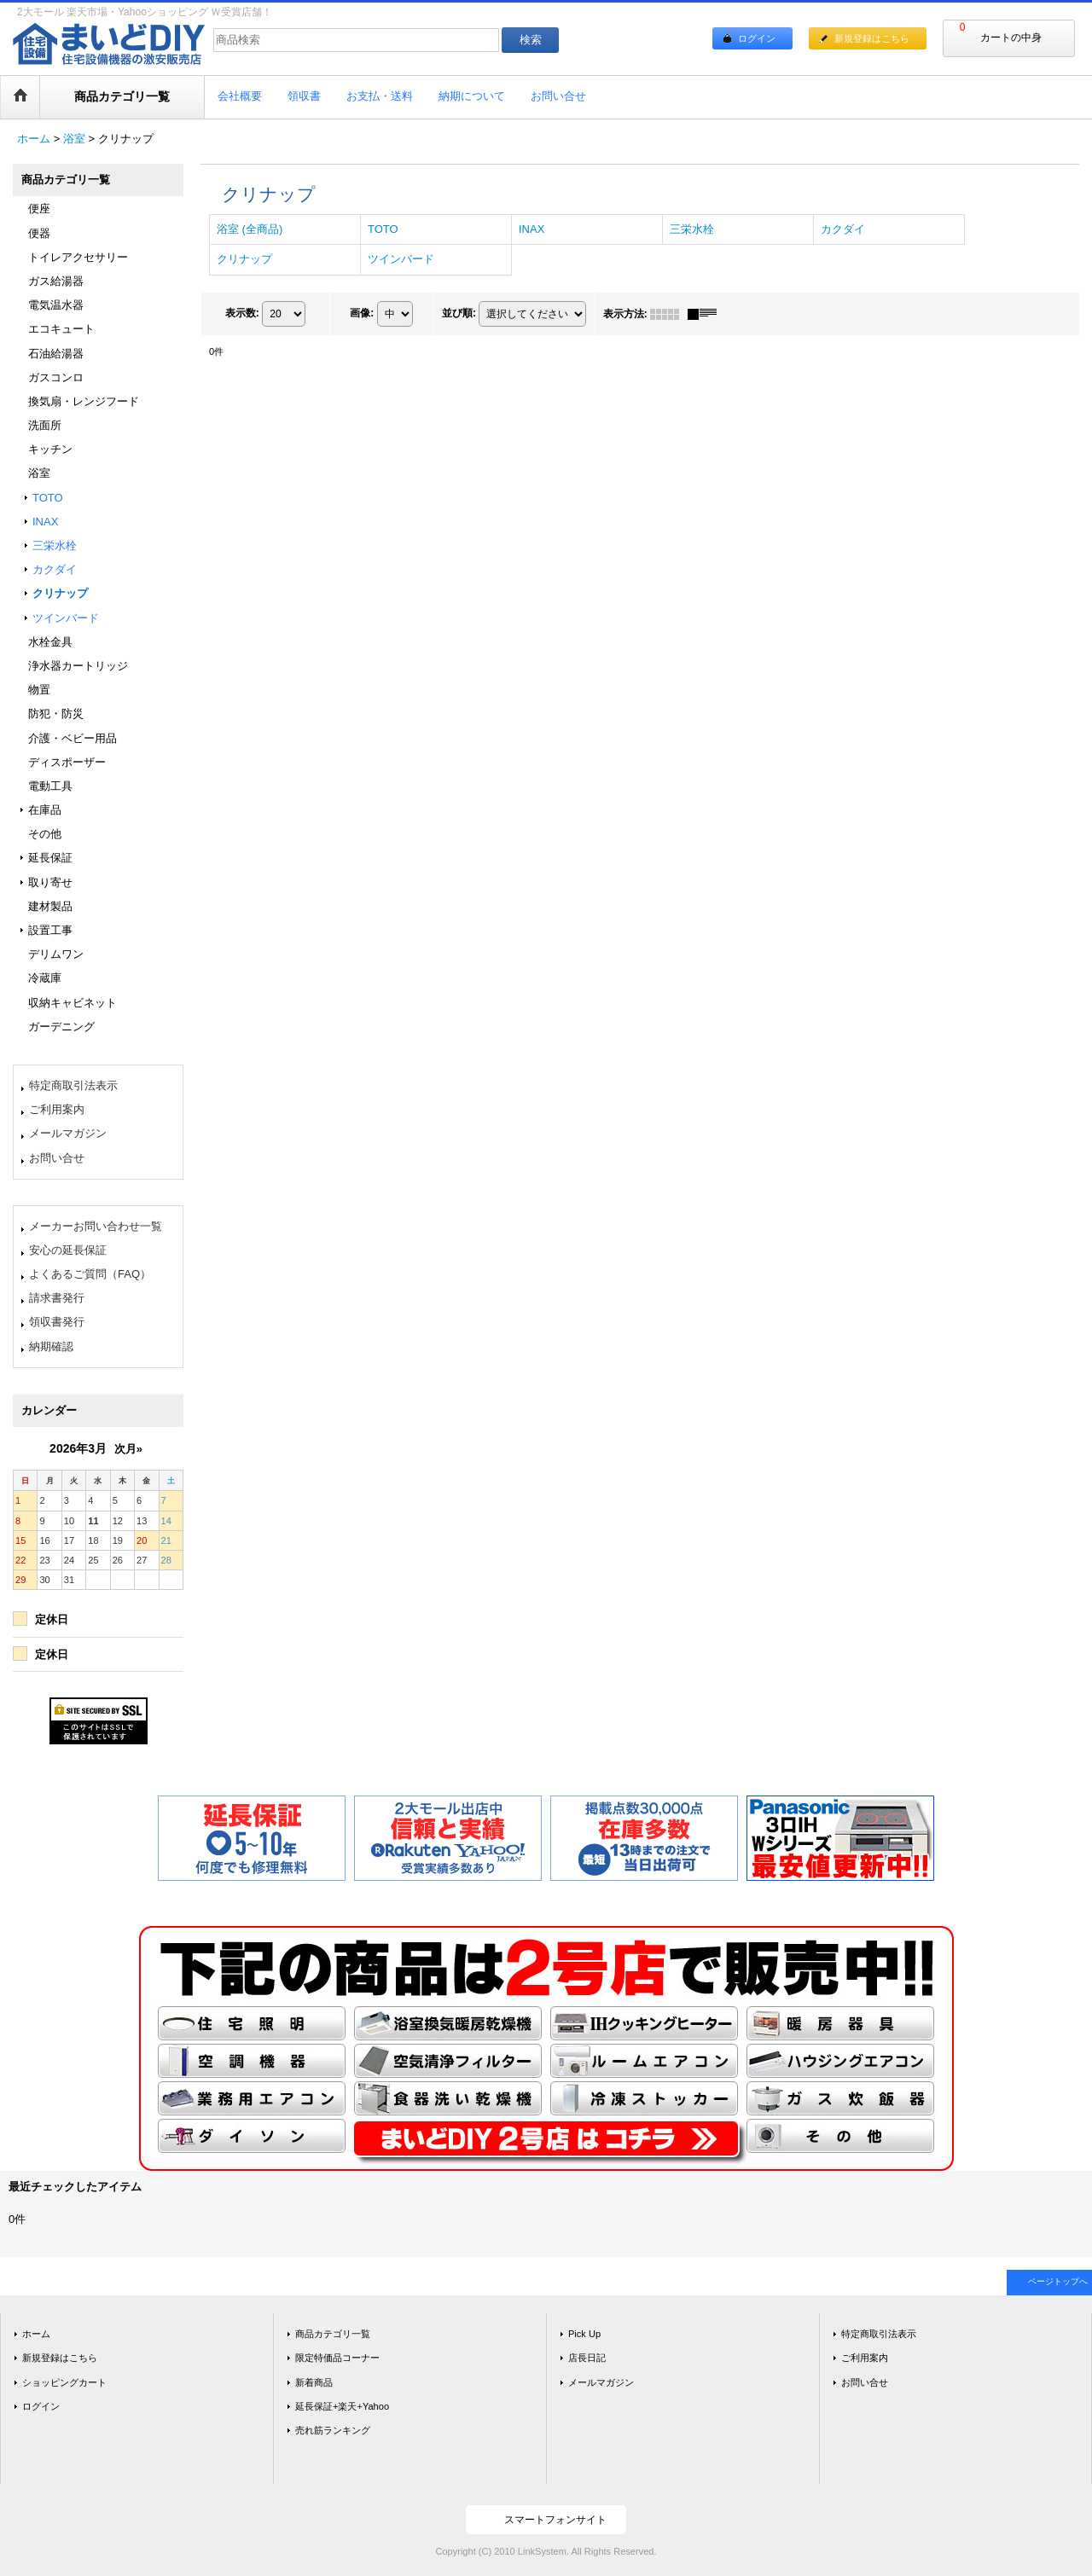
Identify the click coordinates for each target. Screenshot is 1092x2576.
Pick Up (584, 2334)
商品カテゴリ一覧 (332, 2334)
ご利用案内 (56, 1109)
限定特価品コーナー (337, 2358)
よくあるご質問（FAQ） (90, 1274)
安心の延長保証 (68, 1250)
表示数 (242, 313)
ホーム (36, 2334)
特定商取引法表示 (73, 1085)
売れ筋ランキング (332, 2430)
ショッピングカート (64, 2382)
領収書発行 (56, 1321)
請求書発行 (56, 1297)
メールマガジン (68, 1133)
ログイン (756, 38)
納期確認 (51, 1346)
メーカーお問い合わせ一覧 (95, 1226)
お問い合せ (56, 1158)
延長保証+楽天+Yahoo (342, 2406)
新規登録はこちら (871, 38)
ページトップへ (1058, 2281)
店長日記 (587, 2358)
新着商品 (314, 2382)
